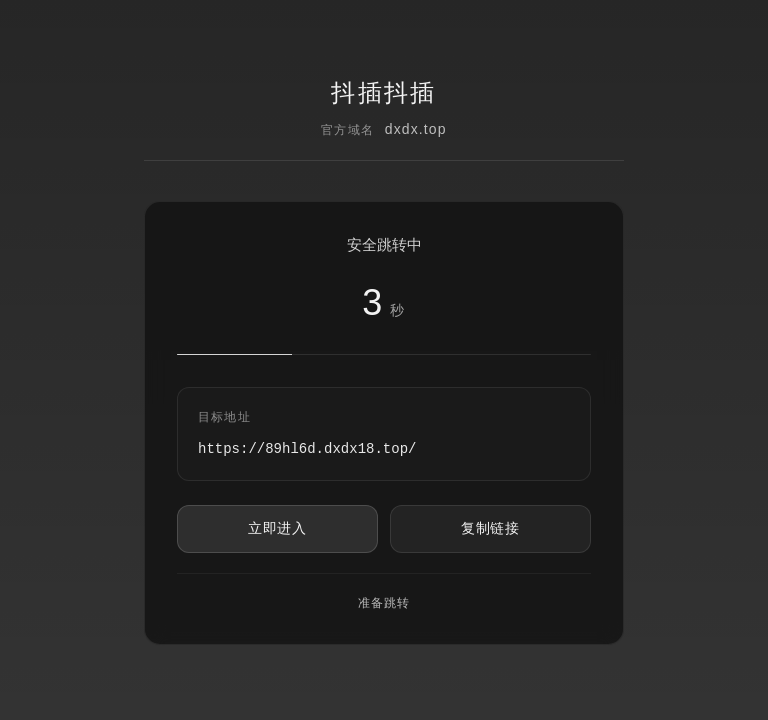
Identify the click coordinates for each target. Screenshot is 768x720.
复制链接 (490, 528)
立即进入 (277, 528)
